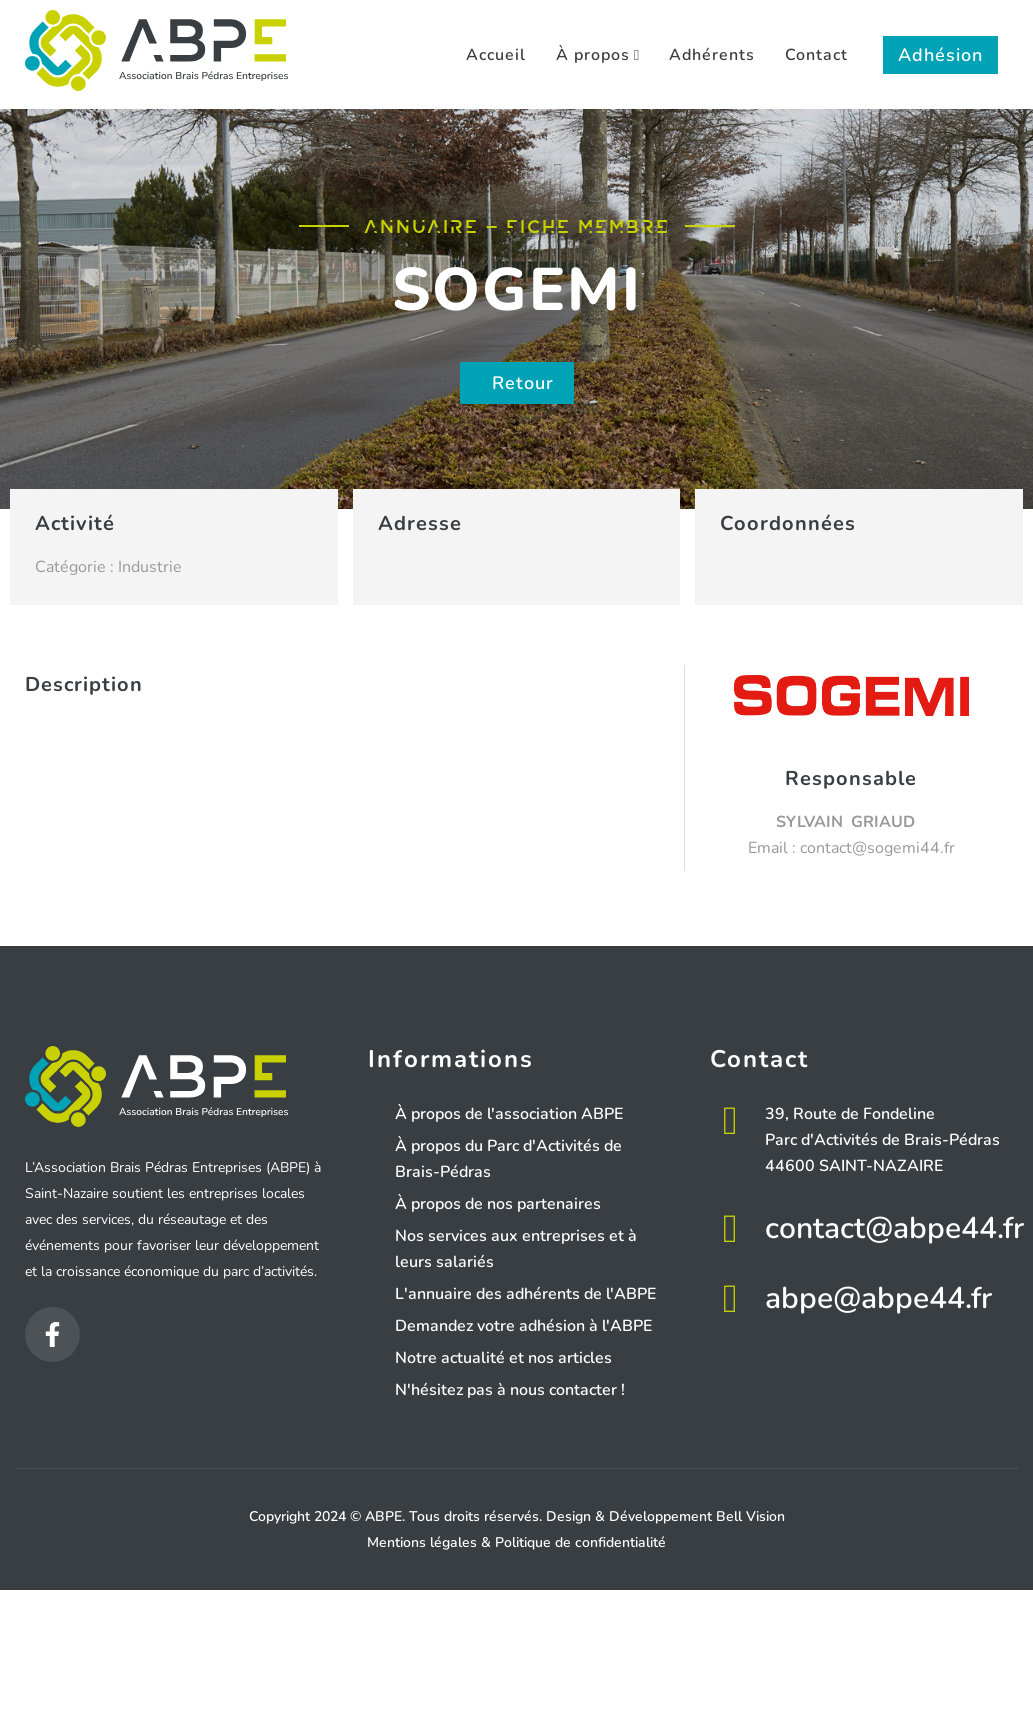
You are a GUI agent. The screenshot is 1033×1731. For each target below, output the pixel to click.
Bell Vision (750, 1516)
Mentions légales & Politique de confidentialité (516, 1542)
